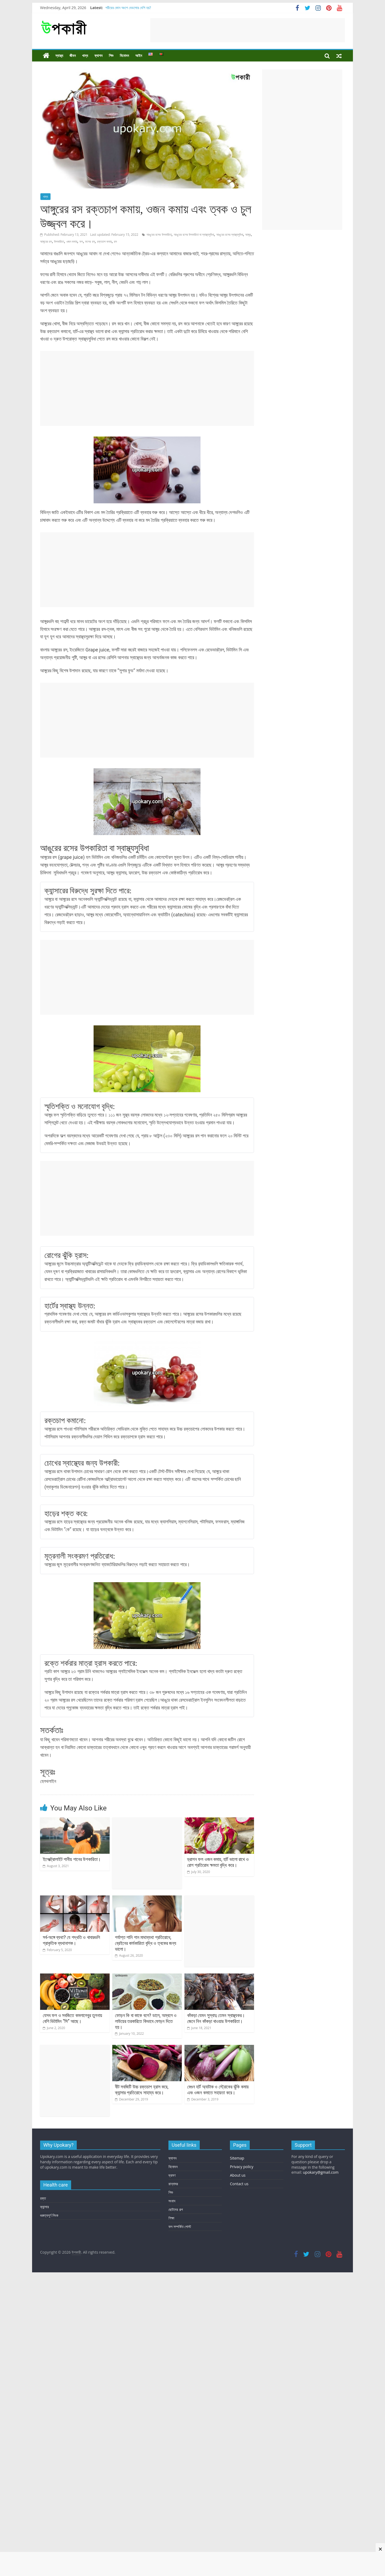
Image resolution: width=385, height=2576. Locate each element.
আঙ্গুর (248, 234)
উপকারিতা (59, 241)
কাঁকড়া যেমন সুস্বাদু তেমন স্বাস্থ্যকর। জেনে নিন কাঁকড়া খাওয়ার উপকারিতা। (216, 2051)
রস (115, 241)
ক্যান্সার (44, 2260)
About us (237, 2228)
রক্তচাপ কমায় (104, 241)
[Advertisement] (247, 30)
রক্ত (43, 2251)
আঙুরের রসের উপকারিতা (159, 234)
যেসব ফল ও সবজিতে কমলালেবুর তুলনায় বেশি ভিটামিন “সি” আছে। (72, 2018)
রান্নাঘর (173, 2237)
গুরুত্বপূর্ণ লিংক (49, 2268)
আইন (138, 55)
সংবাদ (171, 2254)
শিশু (111, 55)
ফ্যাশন (98, 55)
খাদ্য (85, 55)
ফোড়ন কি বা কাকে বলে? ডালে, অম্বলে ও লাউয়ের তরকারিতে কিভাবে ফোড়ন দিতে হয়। (145, 2054)
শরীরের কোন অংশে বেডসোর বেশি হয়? (128, 7)
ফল (81, 241)
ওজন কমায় (71, 241)
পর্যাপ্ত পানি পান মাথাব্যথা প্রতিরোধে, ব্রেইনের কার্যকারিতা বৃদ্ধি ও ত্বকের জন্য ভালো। (145, 1943)
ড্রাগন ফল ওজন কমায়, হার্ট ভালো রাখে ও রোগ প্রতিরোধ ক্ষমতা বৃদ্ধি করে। (218, 1862)
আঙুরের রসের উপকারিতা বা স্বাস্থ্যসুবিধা (194, 234)
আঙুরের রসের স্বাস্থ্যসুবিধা (229, 234)
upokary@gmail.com (320, 2225)
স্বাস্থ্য (59, 55)
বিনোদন (124, 55)
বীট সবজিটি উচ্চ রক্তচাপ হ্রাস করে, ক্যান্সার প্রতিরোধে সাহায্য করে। (141, 2155)
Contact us (239, 2237)
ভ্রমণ (171, 2228)
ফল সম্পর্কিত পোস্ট (179, 2280)
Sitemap (237, 2211)
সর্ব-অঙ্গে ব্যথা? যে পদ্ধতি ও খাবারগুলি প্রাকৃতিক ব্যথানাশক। (71, 1940)
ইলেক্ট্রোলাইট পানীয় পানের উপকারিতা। (72, 1859)
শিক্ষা (171, 2271)
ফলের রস (90, 241)
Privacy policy (241, 2220)
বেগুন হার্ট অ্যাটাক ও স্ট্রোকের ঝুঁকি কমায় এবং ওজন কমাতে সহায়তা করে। (218, 2155)
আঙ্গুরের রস (46, 241)
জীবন (73, 55)
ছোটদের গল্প (175, 2263)
